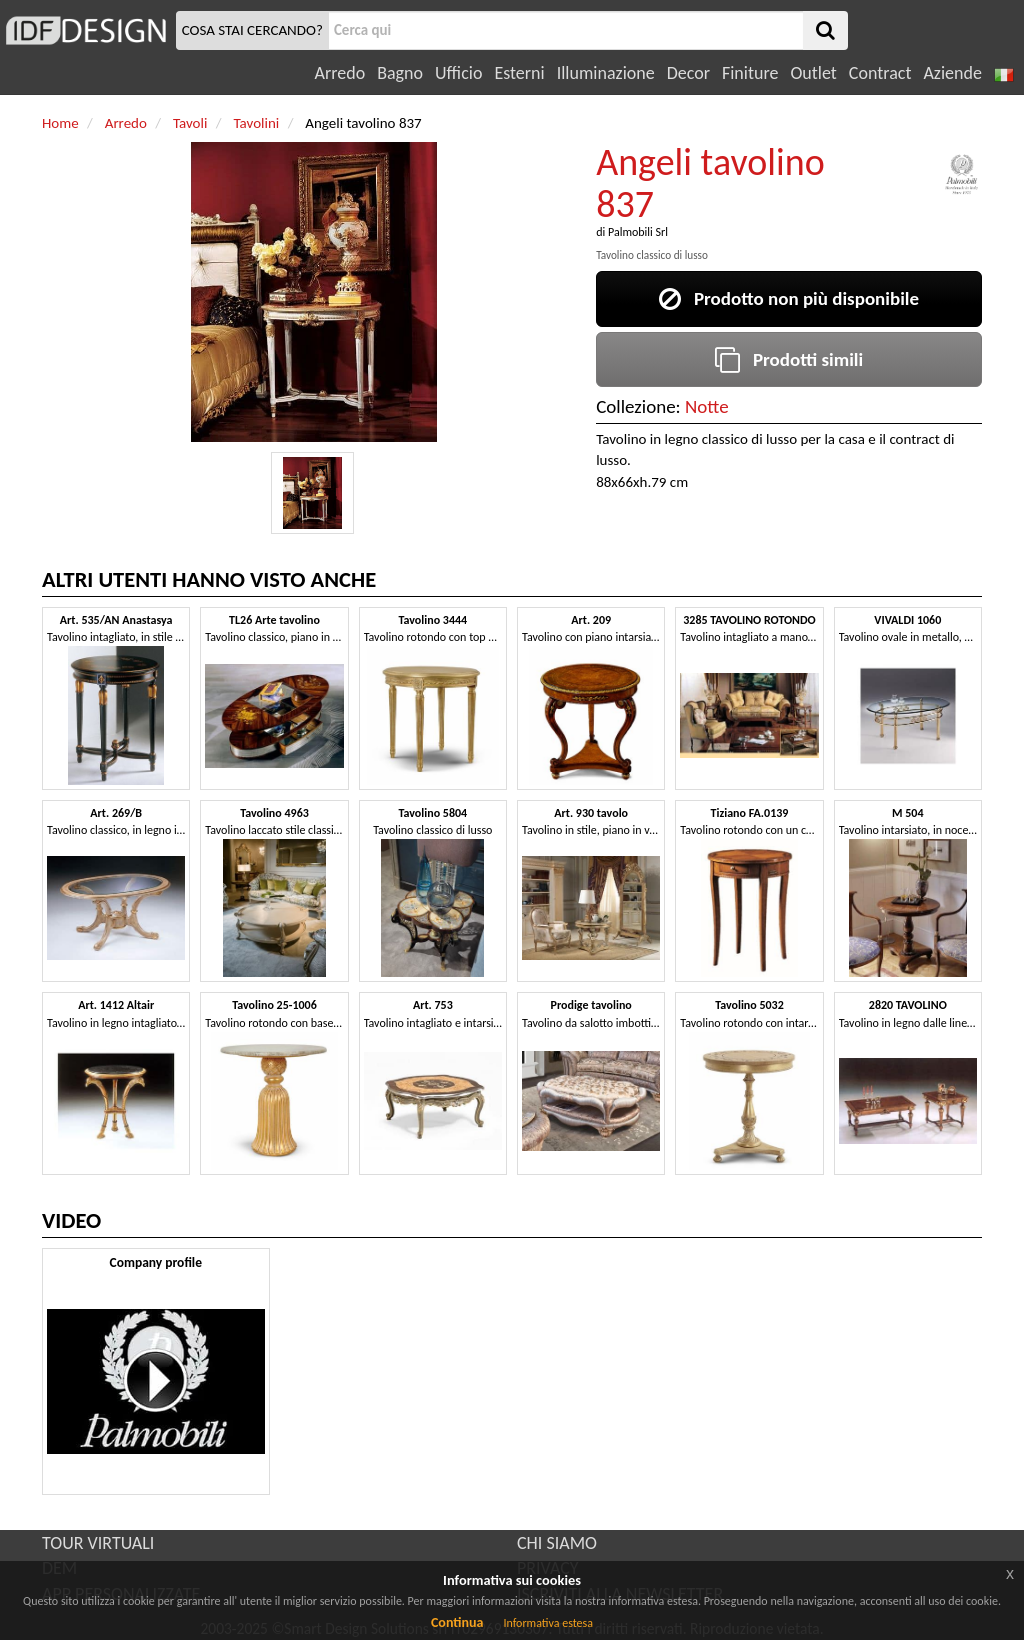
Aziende (952, 73)
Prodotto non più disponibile (789, 298)
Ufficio (458, 73)
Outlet (813, 73)
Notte (707, 406)
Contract (880, 73)
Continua (457, 1622)
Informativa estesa (548, 1623)
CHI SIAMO (557, 1543)
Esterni (519, 73)
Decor (688, 73)
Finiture (750, 73)
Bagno (400, 73)
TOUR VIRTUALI (98, 1543)
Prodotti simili (789, 359)
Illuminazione (606, 73)
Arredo (340, 73)
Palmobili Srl (638, 232)
